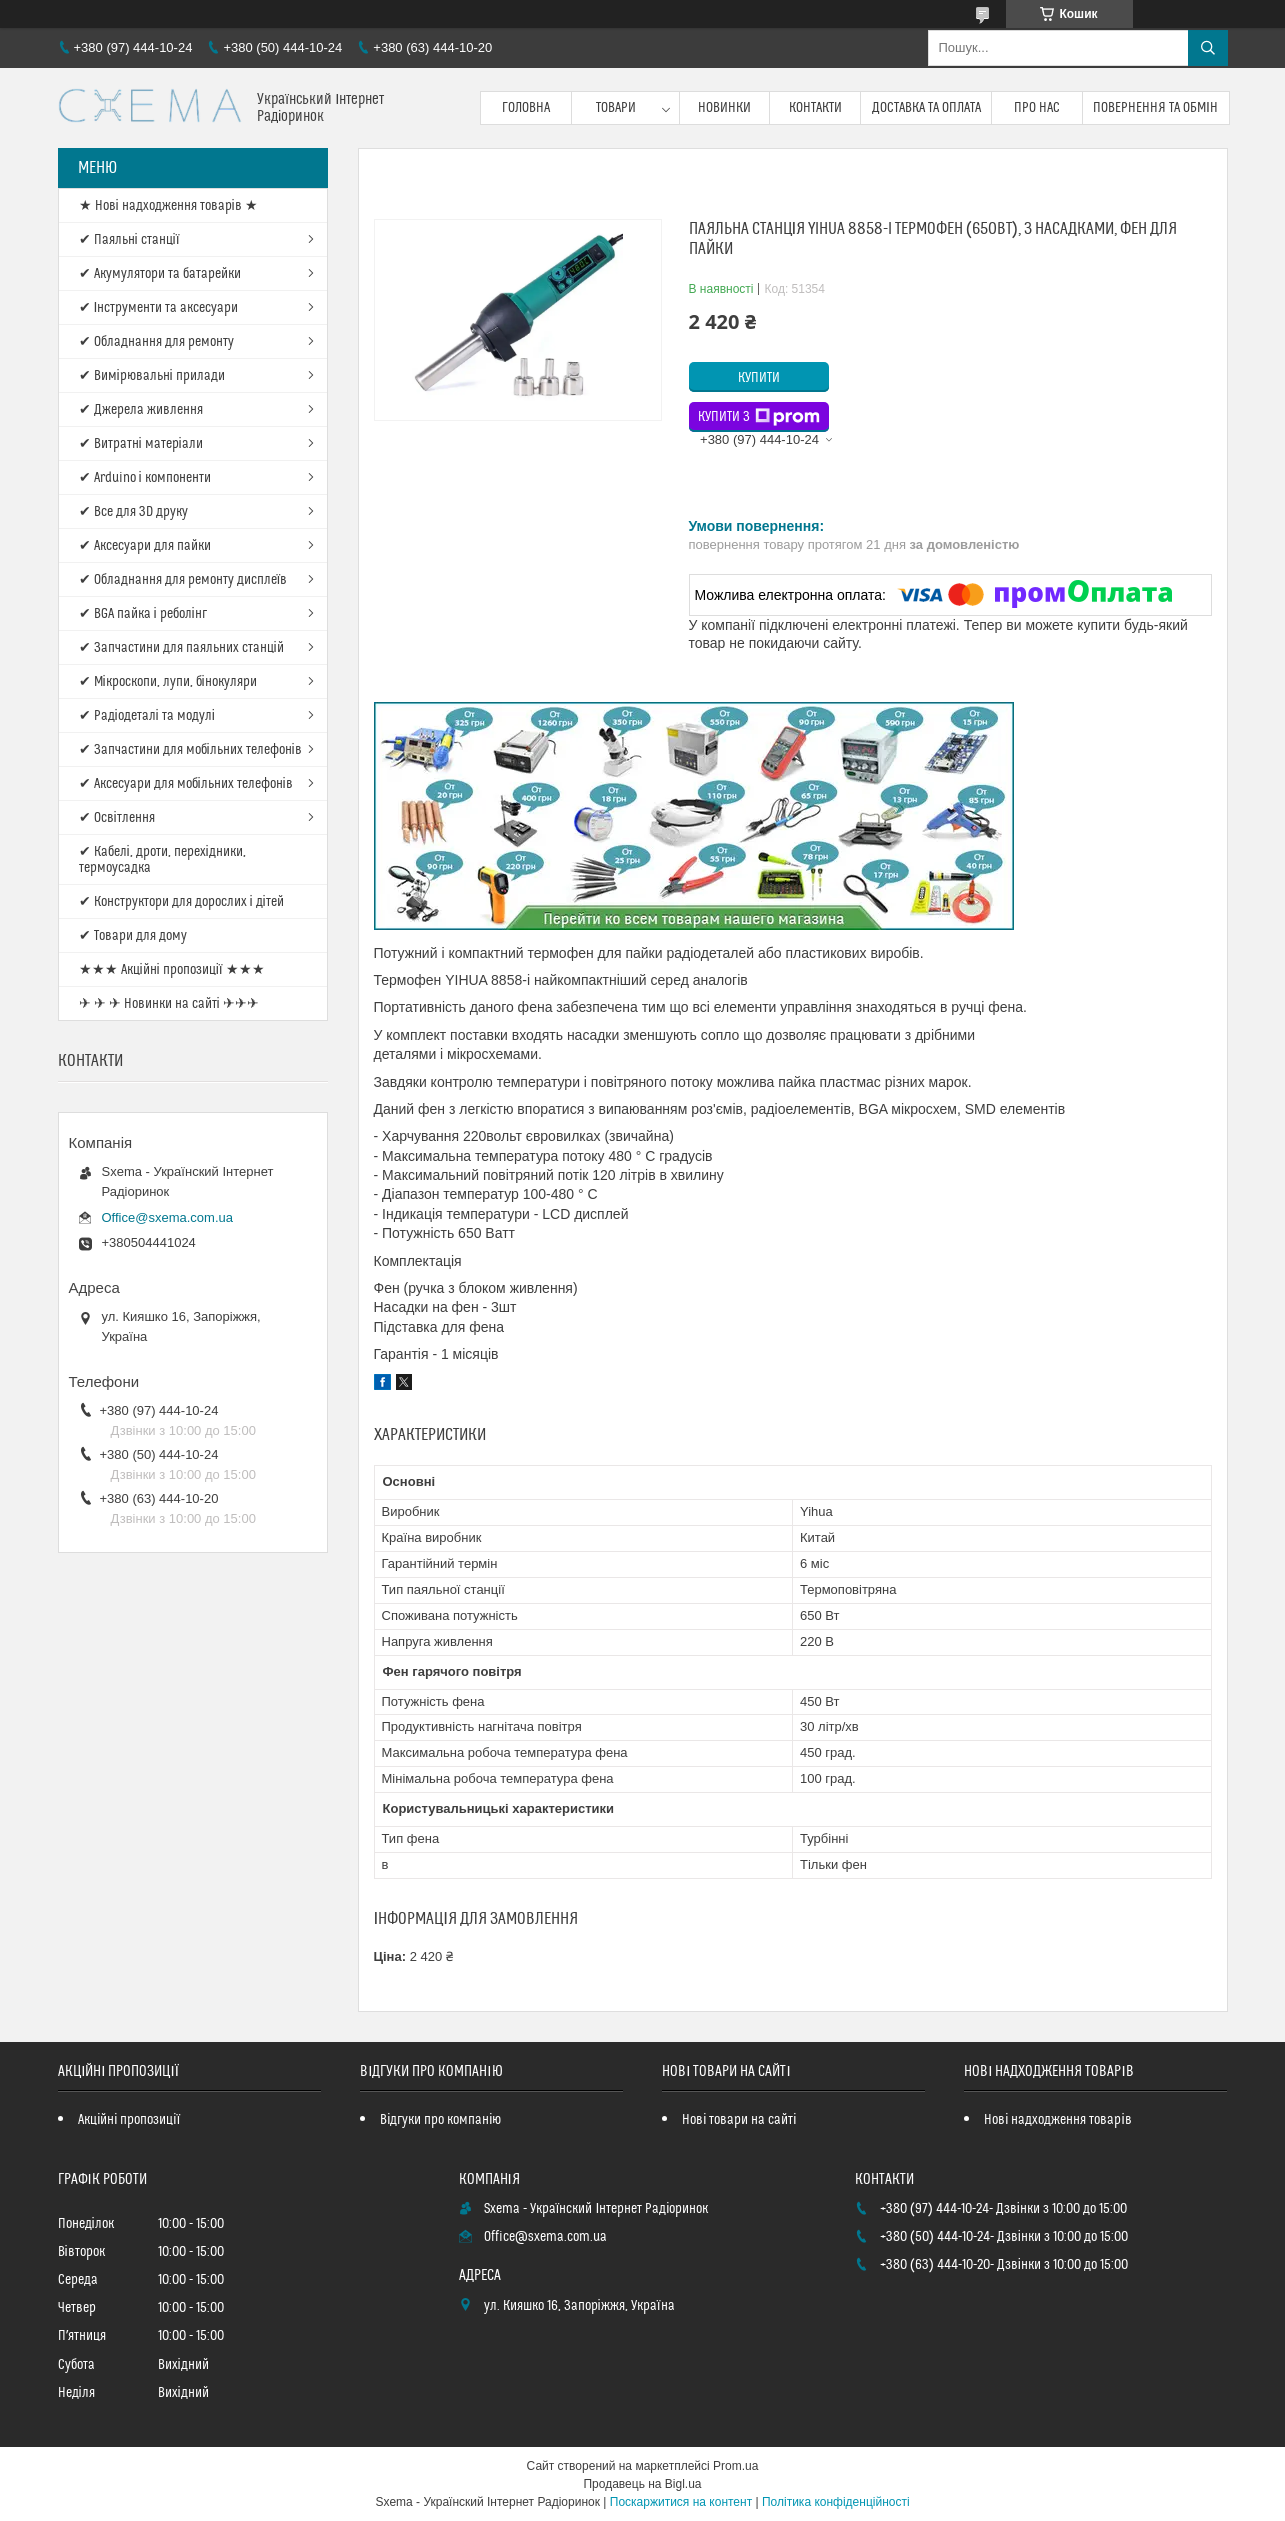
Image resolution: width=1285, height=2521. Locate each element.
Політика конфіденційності (836, 2502)
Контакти (815, 108)
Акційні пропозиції (129, 2120)
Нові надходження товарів (1057, 2120)
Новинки (724, 108)
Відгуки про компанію (440, 2120)
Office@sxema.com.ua (167, 1217)
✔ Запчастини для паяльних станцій (181, 648)
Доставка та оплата (926, 108)
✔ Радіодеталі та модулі (147, 716)
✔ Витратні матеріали (141, 444)
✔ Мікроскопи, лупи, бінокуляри (168, 682)
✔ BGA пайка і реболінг (143, 614)
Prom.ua (735, 2466)
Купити (759, 378)
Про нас (1037, 108)
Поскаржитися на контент (681, 2502)
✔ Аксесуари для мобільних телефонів (186, 784)
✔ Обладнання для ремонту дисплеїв (183, 580)
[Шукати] (1208, 48)
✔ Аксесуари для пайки (145, 546)
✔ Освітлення (117, 818)
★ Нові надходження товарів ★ (168, 206)
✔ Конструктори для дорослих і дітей (181, 902)
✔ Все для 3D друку (133, 512)
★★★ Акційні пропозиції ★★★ (172, 970)
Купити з (759, 417)
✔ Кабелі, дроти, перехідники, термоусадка (162, 860)
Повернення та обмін (1155, 108)
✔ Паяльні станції (129, 240)
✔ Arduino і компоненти (145, 478)
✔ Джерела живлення (141, 410)
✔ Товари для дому (133, 936)
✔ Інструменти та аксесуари (159, 308)
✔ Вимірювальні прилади (152, 376)
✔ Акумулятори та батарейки (160, 274)
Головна (526, 108)
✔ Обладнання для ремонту (156, 342)
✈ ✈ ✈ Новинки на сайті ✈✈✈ (169, 1004)
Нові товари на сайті (739, 2120)
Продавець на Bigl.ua (642, 2484)
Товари (616, 108)
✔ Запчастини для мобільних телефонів (190, 750)
